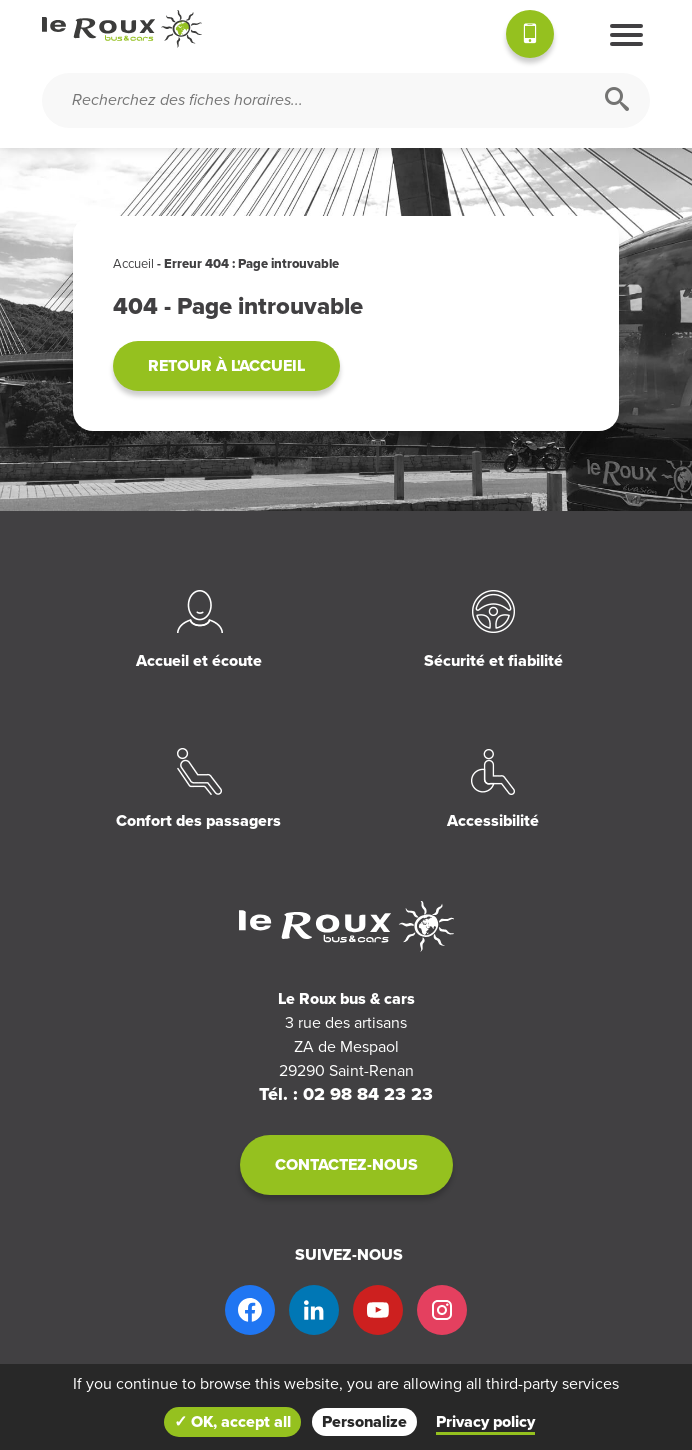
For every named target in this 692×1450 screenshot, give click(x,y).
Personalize (364, 1422)
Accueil (133, 264)
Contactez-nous (346, 1165)
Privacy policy (485, 1422)
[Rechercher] (617, 100)
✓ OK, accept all (232, 1422)
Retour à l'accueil (226, 366)
